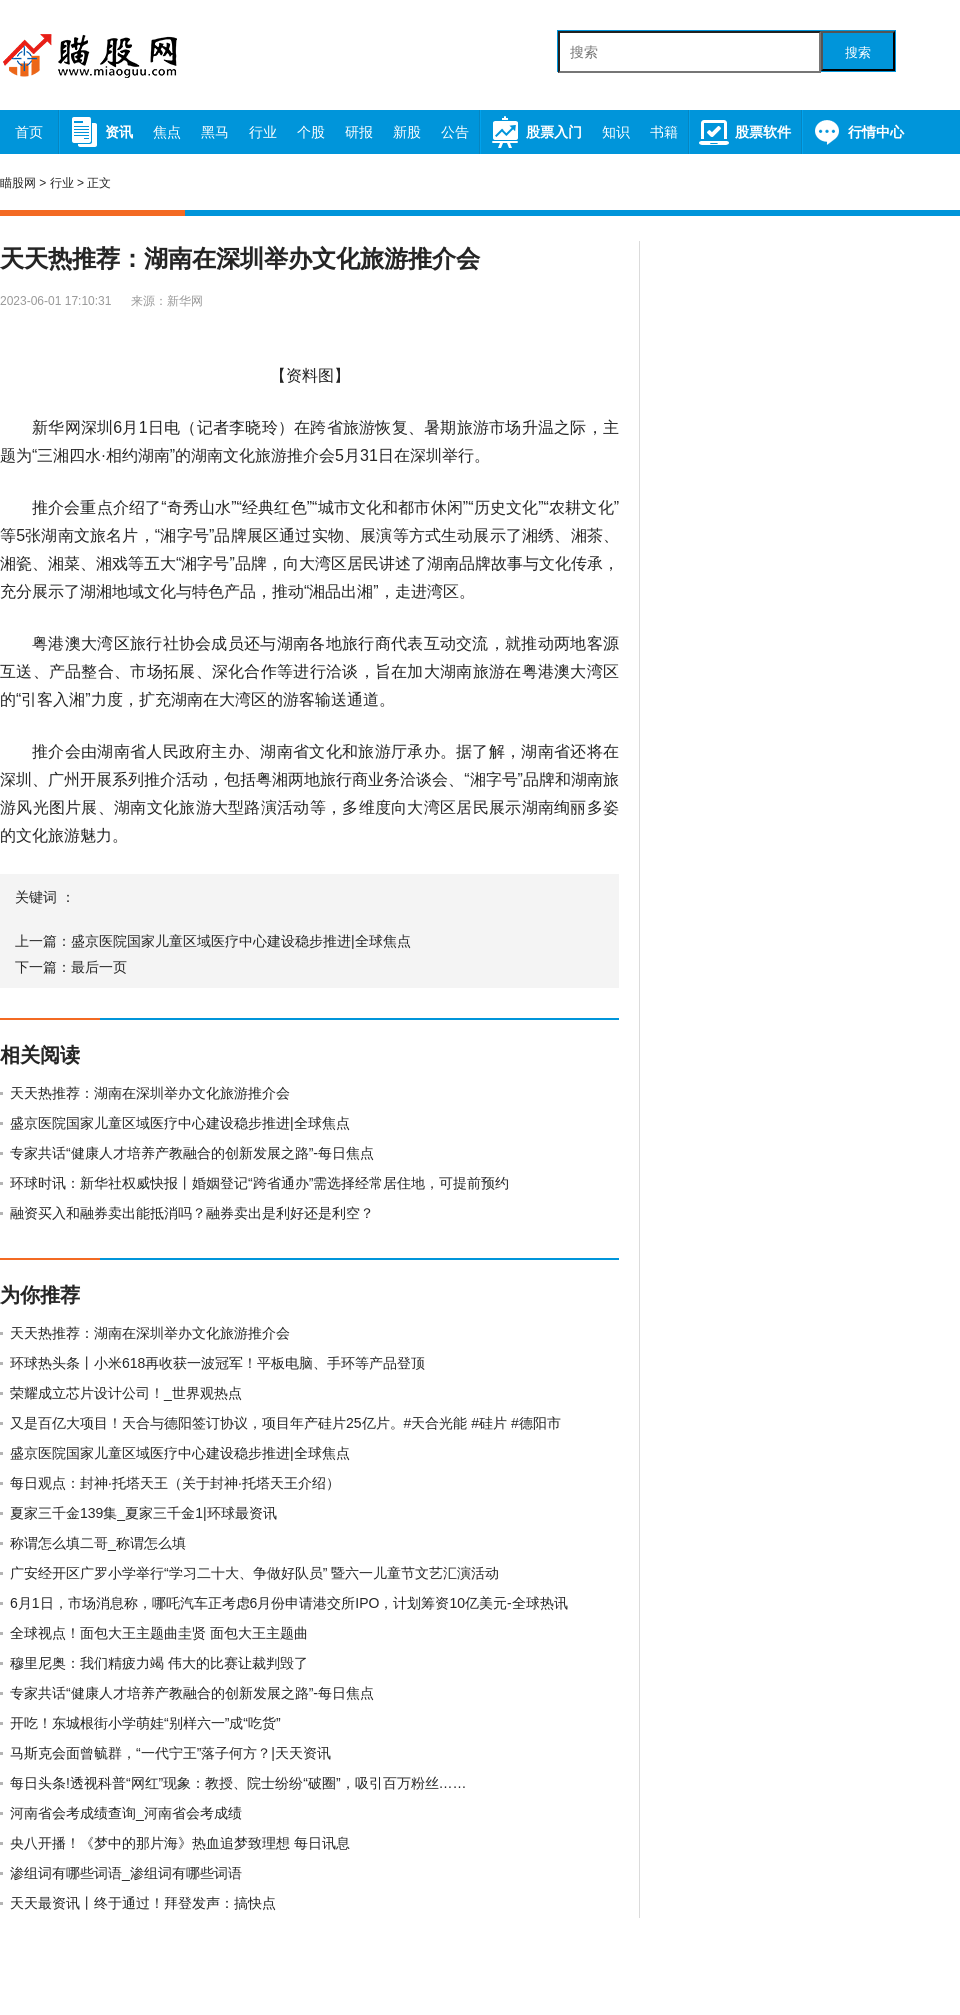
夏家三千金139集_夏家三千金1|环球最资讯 (143, 1513)
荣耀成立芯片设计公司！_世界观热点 (126, 1393)
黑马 (215, 132)
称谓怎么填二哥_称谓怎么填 (98, 1543)
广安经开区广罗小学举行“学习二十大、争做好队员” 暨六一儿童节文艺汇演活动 (254, 1573)
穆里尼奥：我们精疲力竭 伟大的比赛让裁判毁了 (159, 1663)
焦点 (167, 132)
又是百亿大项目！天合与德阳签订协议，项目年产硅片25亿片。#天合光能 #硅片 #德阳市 (285, 1423)
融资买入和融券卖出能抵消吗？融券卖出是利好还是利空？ (192, 1213)
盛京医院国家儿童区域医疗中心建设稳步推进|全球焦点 (241, 941)
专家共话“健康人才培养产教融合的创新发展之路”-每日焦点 (192, 1153)
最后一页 (99, 967)
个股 (311, 132)
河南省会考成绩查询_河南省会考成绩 (126, 1813)
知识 (616, 132)
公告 (455, 132)
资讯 (100, 132)
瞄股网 (18, 183)
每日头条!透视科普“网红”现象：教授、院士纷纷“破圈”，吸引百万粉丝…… (238, 1783)
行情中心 (857, 132)
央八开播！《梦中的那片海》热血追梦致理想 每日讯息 (180, 1843)
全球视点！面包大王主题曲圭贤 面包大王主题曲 (159, 1633)
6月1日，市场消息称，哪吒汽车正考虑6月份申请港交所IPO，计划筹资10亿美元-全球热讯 (289, 1603)
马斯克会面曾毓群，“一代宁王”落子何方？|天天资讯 (170, 1753)
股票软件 (744, 132)
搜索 (858, 52)
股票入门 (535, 132)
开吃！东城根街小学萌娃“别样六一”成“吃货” (145, 1723)
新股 (407, 132)
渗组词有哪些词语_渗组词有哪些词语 (126, 1873)
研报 (359, 132)
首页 (29, 132)
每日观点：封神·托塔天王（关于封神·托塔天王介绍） (175, 1483)
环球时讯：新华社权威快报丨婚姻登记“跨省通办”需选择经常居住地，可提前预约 (259, 1183)
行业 (263, 132)
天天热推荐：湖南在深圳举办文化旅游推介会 (150, 1093)
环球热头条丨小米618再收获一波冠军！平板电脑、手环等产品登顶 (217, 1363)
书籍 (664, 132)
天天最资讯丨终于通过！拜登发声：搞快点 (143, 1903)
